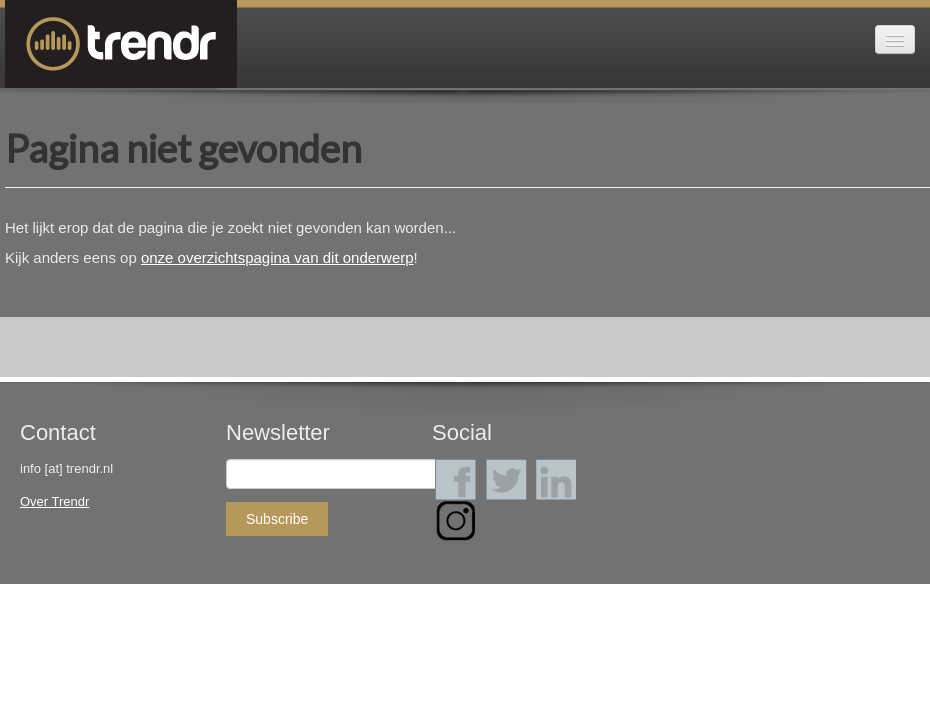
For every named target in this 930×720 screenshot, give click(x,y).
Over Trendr (54, 501)
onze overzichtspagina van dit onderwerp (277, 257)
